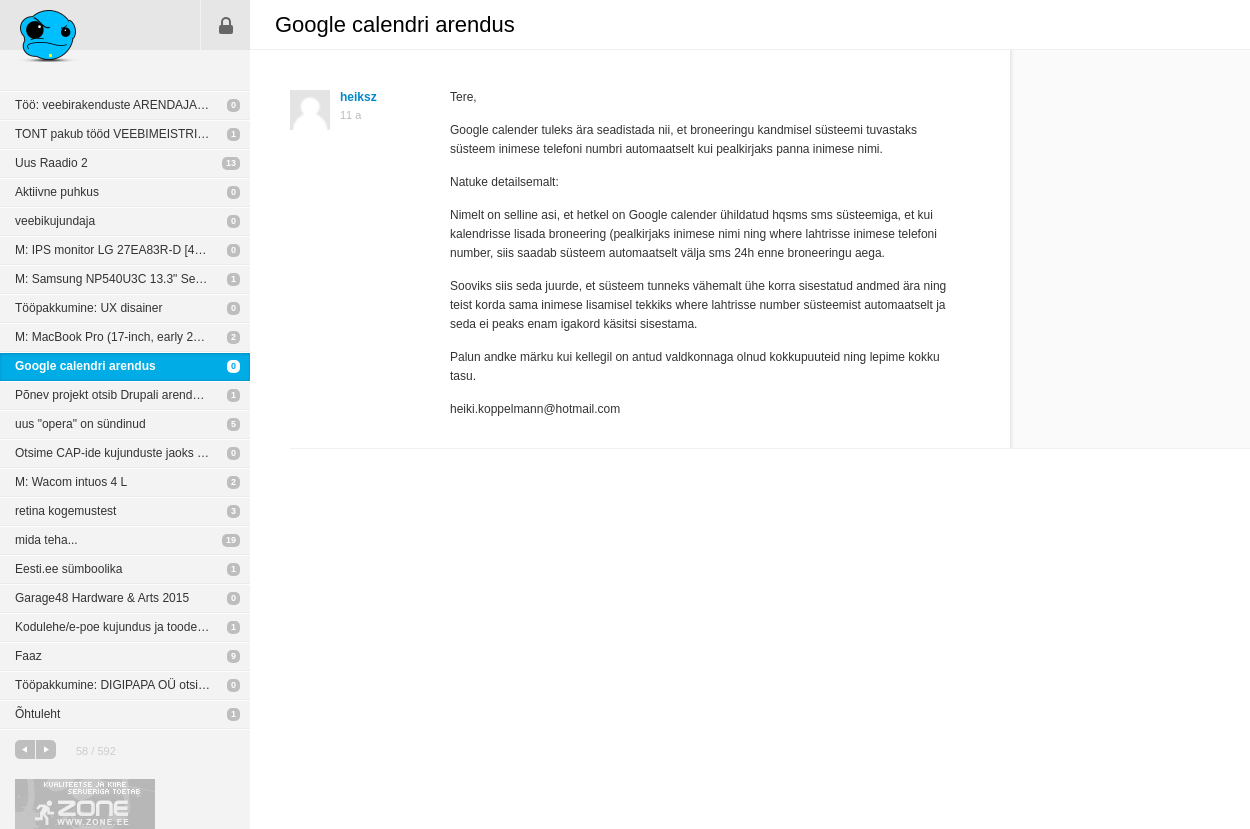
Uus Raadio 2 (51, 163)
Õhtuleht (37, 714)
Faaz (28, 656)
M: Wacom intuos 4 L (71, 482)
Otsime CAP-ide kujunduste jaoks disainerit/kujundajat (132, 453)
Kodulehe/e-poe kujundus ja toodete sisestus (132, 627)
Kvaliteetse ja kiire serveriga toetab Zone (85, 804)
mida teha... (46, 540)
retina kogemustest (65, 511)
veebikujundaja (55, 221)
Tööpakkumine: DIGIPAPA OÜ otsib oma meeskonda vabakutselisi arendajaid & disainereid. (132, 685)
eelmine (25, 749)
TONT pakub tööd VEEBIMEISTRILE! (115, 134)
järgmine (46, 749)
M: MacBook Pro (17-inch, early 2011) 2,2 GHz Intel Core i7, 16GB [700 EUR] (132, 337)
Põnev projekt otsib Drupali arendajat (113, 395)
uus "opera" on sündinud (80, 424)
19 (231, 540)
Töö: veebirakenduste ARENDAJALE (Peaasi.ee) (132, 105)
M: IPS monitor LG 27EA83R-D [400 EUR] (127, 250)
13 (231, 163)
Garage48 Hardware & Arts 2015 (102, 598)
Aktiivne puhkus (57, 192)
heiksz (358, 97)
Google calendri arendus (85, 366)
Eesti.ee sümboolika (68, 569)
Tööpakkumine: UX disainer (88, 308)
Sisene (226, 25)
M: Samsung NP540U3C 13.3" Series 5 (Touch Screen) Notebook (132, 279)
